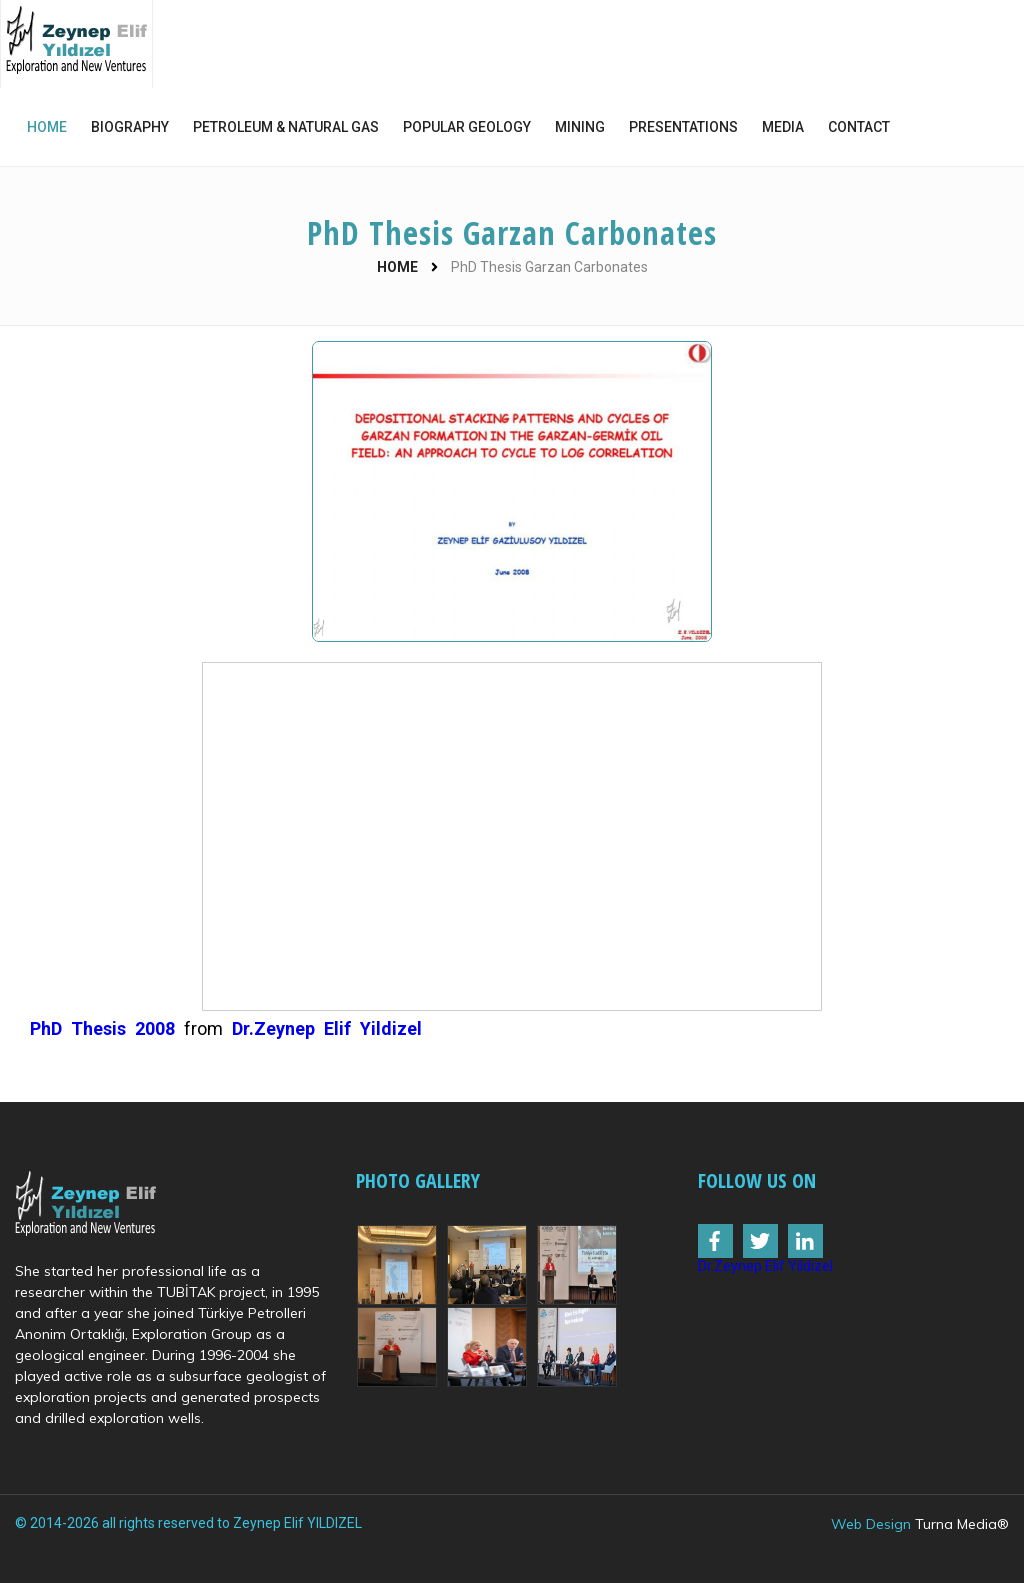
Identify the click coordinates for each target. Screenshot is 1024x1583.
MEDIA (783, 127)
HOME (47, 127)
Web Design (871, 1524)
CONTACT (859, 127)
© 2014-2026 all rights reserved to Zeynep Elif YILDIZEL (188, 1523)
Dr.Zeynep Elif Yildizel (327, 1028)
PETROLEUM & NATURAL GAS (286, 127)
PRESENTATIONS (683, 127)
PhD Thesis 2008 (102, 1028)
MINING (580, 127)
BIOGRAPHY (130, 127)
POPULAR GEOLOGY (467, 127)
